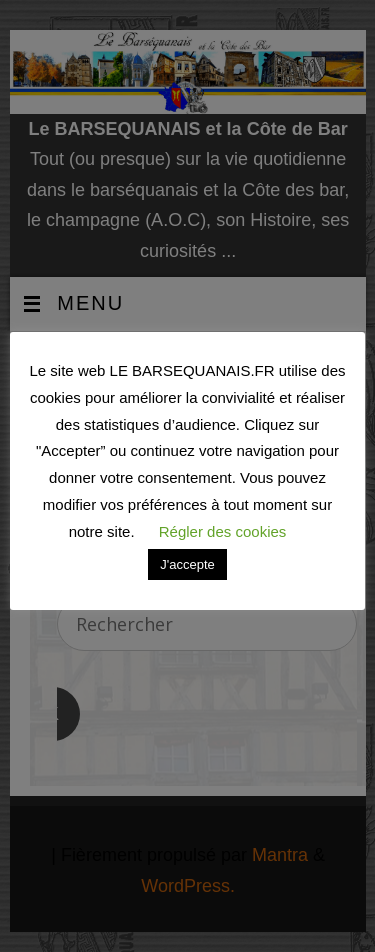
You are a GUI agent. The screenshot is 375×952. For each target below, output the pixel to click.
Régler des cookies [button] (223, 531)
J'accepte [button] (187, 564)
